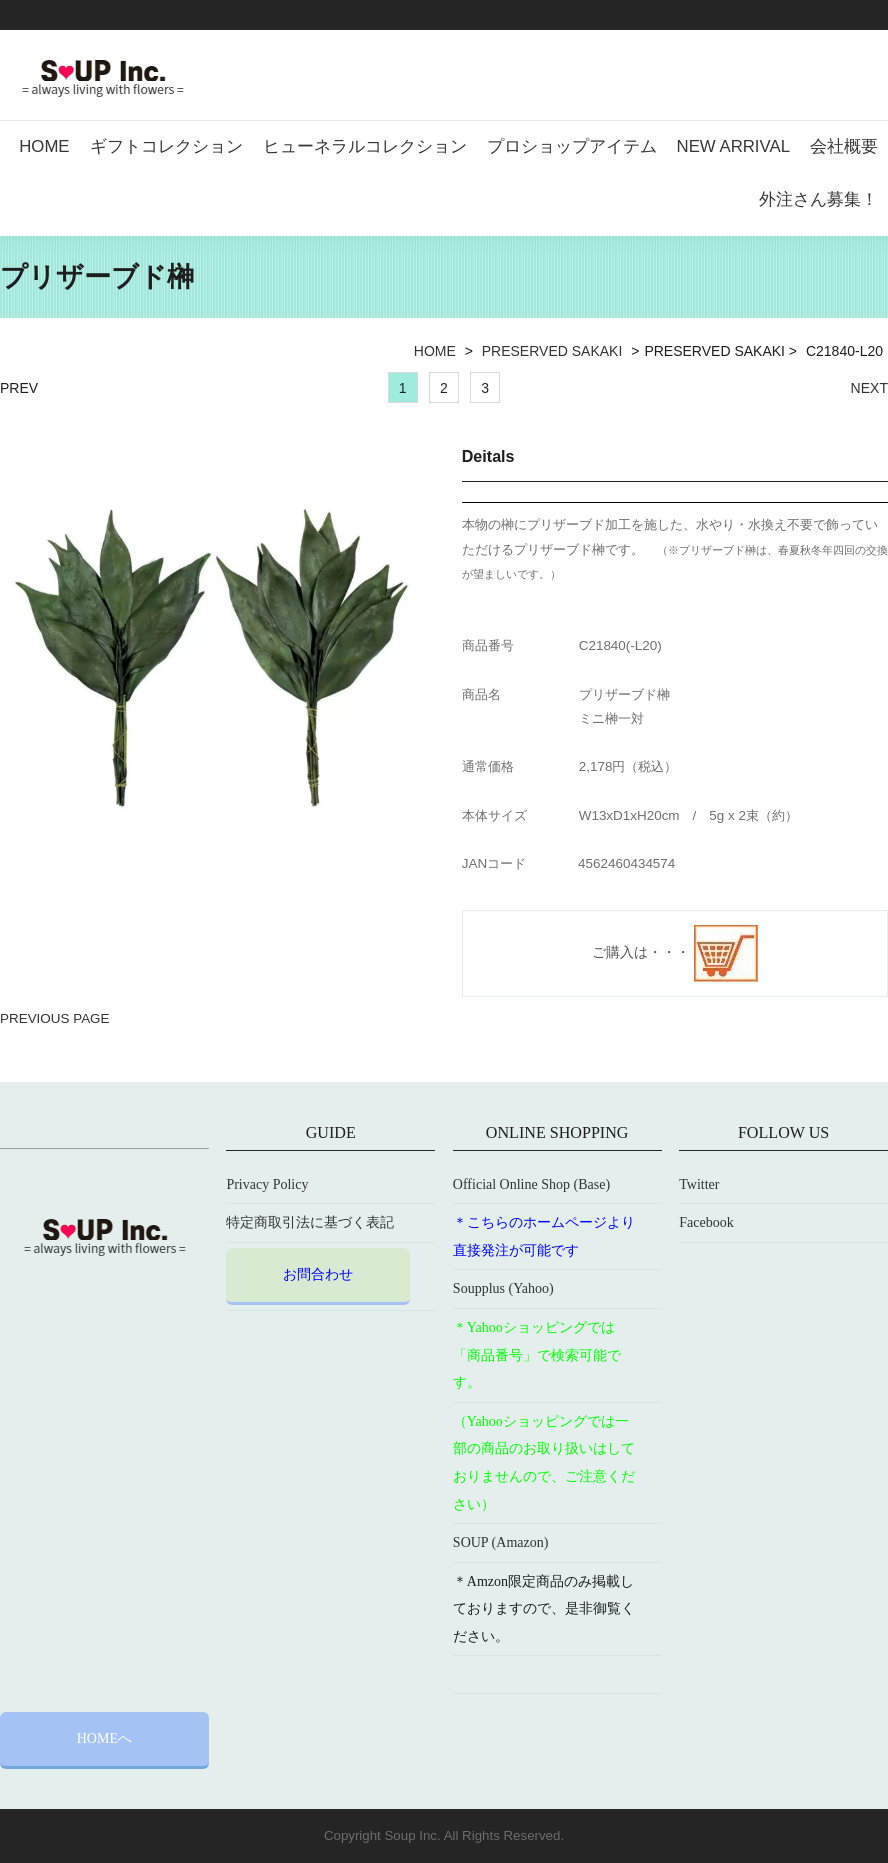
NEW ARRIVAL (733, 146)
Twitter (699, 1184)
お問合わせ (318, 1274)
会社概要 (844, 146)
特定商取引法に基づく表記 (310, 1222)
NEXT (869, 388)
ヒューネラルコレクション (365, 146)
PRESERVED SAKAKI (552, 351)
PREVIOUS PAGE (55, 1018)
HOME (44, 146)
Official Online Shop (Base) (531, 1184)
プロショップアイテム (572, 146)
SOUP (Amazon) (501, 1542)
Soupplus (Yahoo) (503, 1288)
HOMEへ (104, 1738)
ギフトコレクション (166, 146)
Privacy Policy (267, 1184)
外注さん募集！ (818, 199)
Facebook (706, 1222)
